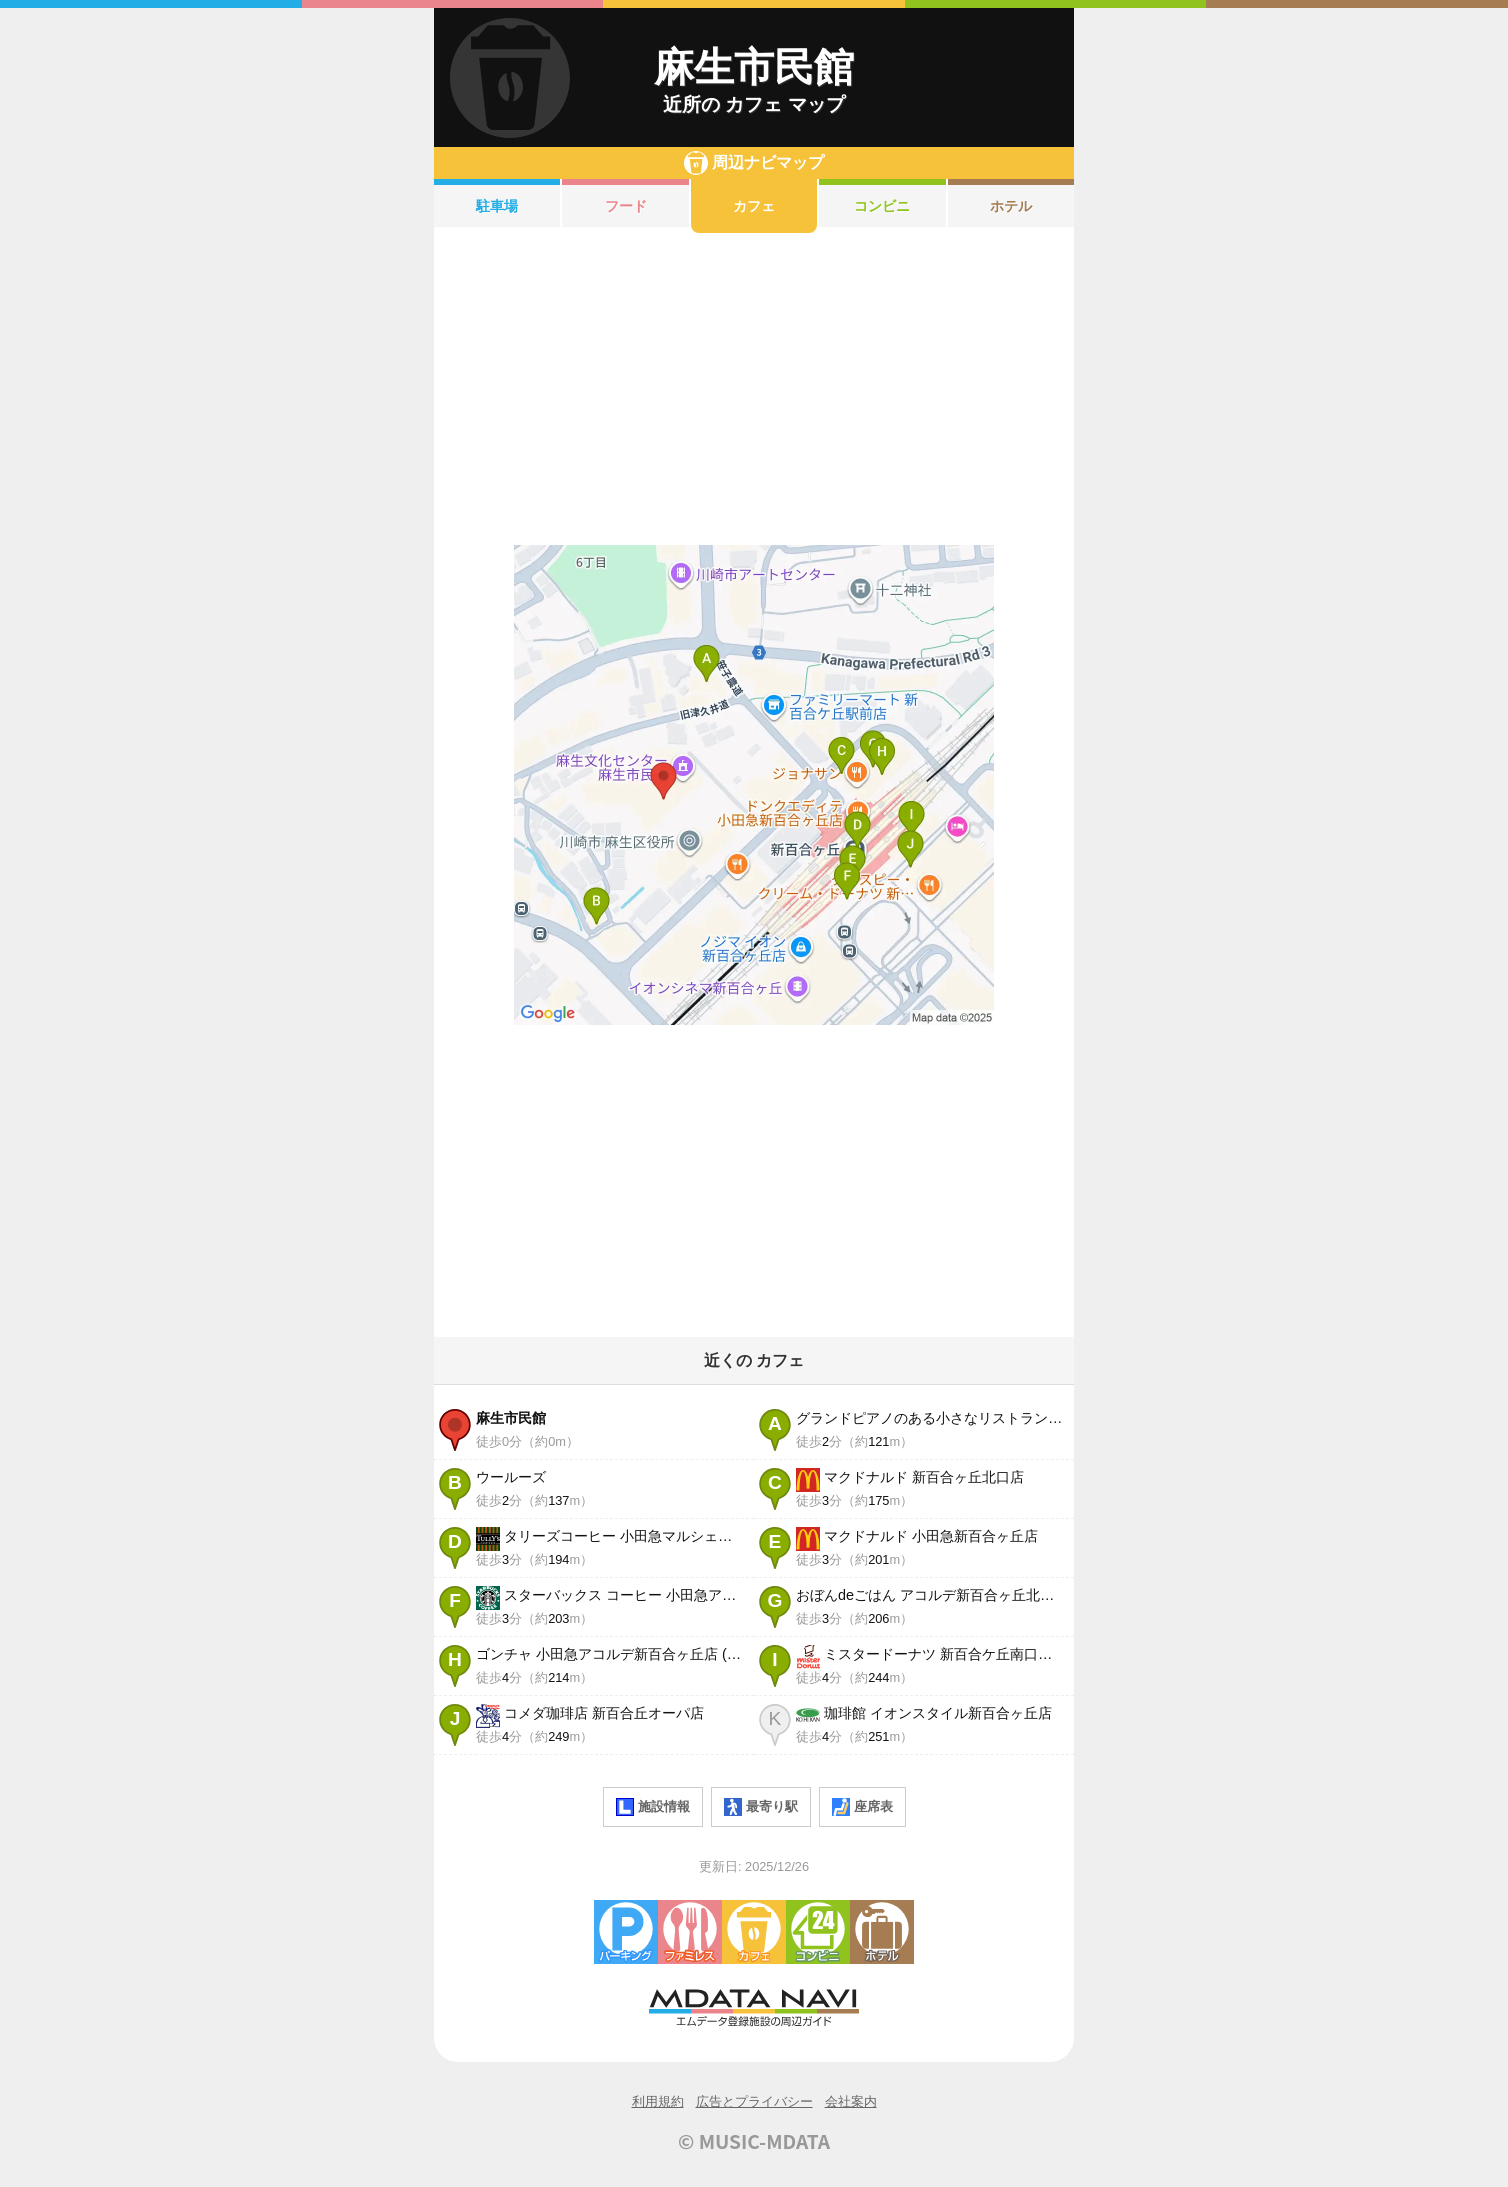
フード (626, 206)
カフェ (754, 206)
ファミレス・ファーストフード (690, 1932)
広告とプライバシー (754, 2101)
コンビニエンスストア (818, 1932)
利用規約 (658, 2101)
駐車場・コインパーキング (626, 1932)
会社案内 (851, 2101)
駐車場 (497, 206)
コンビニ (882, 206)
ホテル (1011, 206)
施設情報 (653, 1807)
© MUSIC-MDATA (754, 2141)
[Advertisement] (754, 389)
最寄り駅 (761, 1807)
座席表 (862, 1807)
